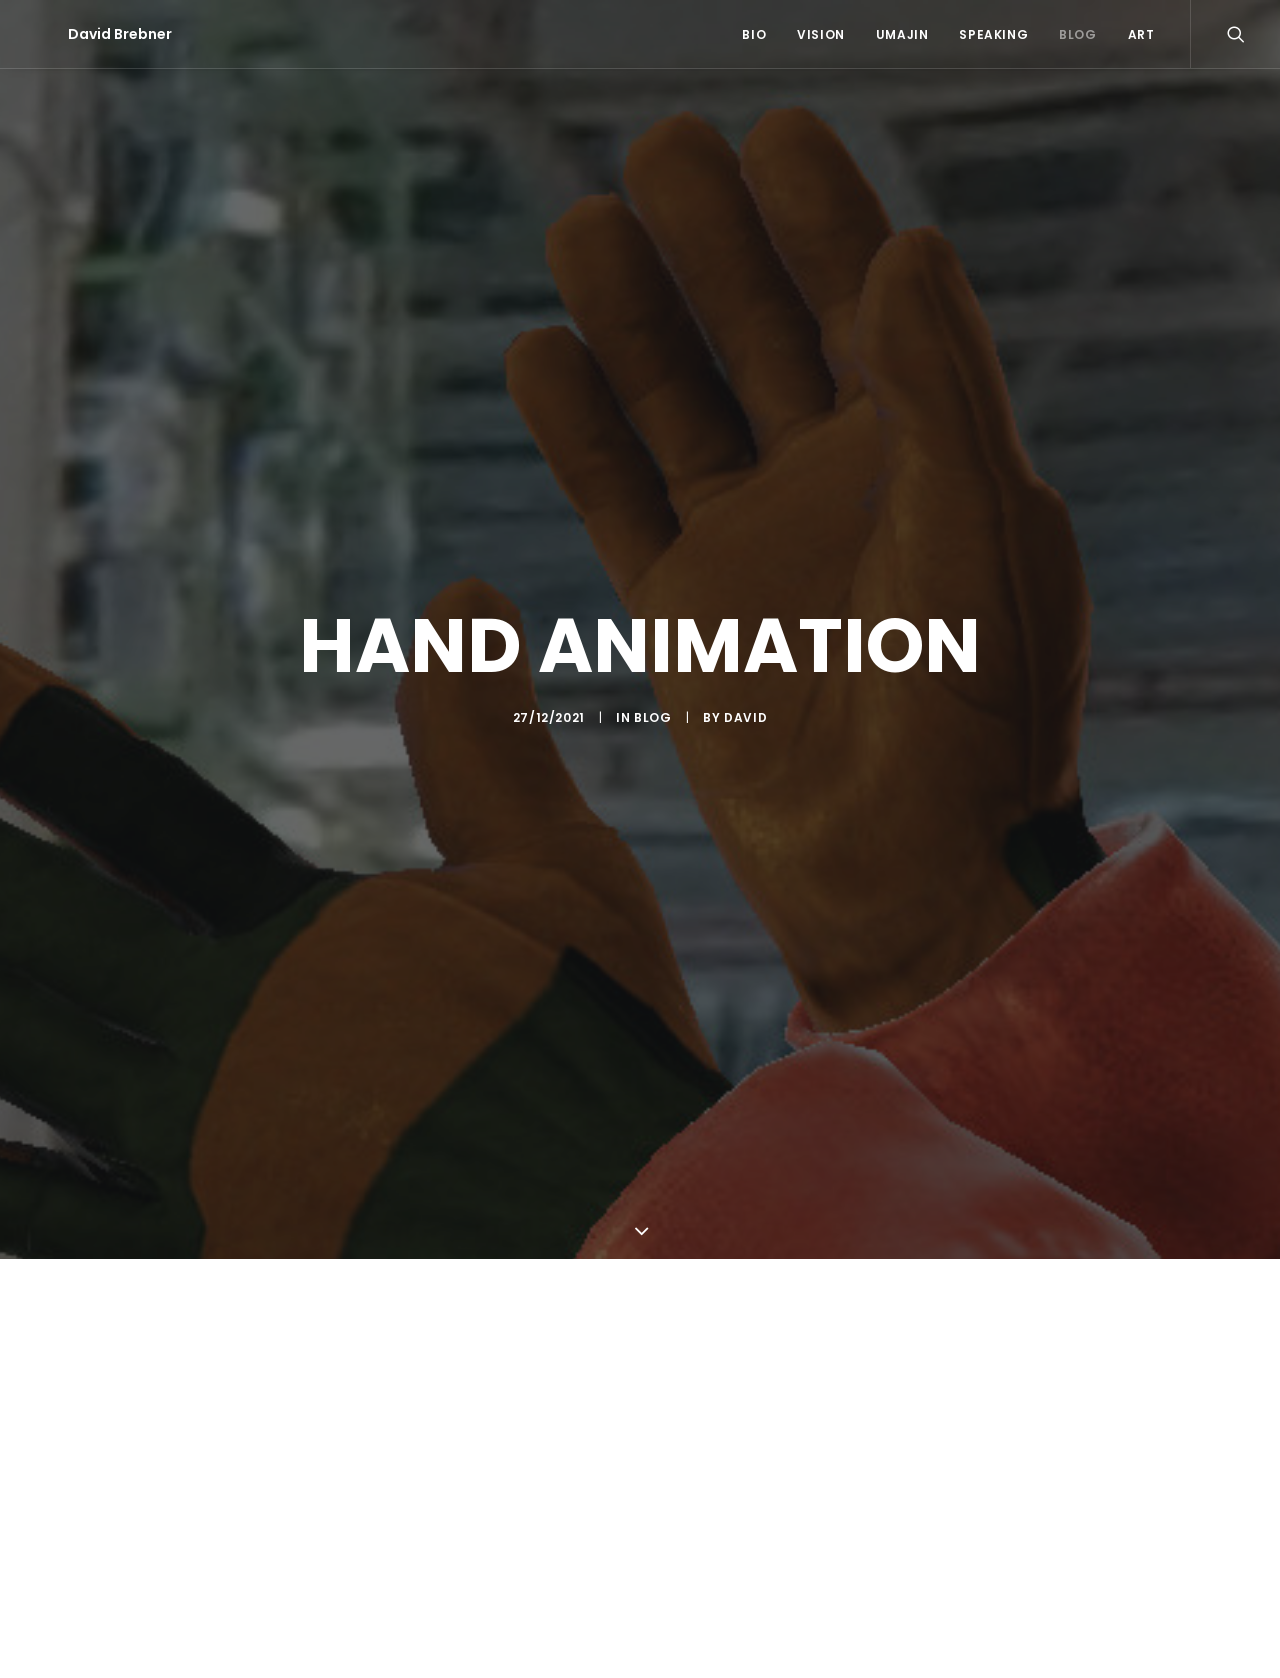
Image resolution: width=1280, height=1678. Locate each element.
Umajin (902, 34)
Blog (1077, 34)
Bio (754, 34)
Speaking (993, 34)
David (745, 714)
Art (1141, 34)
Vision (821, 34)
